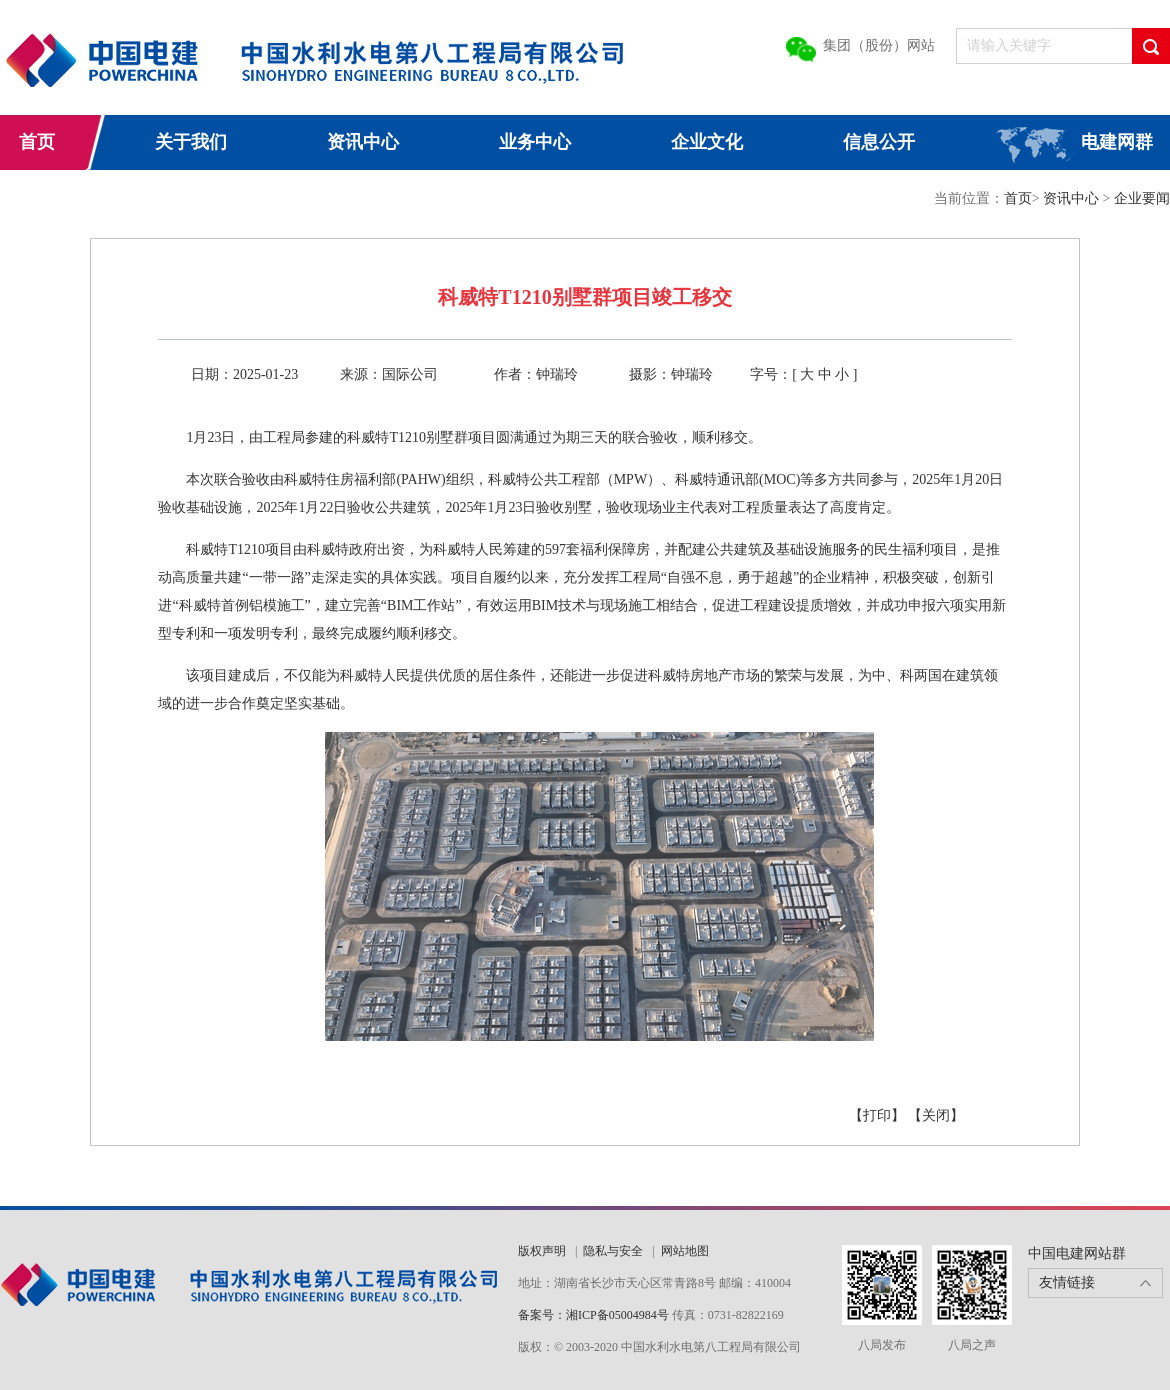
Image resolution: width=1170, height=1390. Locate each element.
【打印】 (877, 1115)
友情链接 (1067, 1282)
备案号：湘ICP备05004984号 (593, 1315)
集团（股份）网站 (879, 45)
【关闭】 (936, 1115)
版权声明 (542, 1251)
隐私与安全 (613, 1251)
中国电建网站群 (1077, 1253)
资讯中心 (363, 142)
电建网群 (1117, 142)
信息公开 (879, 142)
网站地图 (685, 1251)
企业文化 (707, 142)
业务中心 (535, 142)
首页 (37, 142)
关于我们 (191, 142)
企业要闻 (1142, 198)
